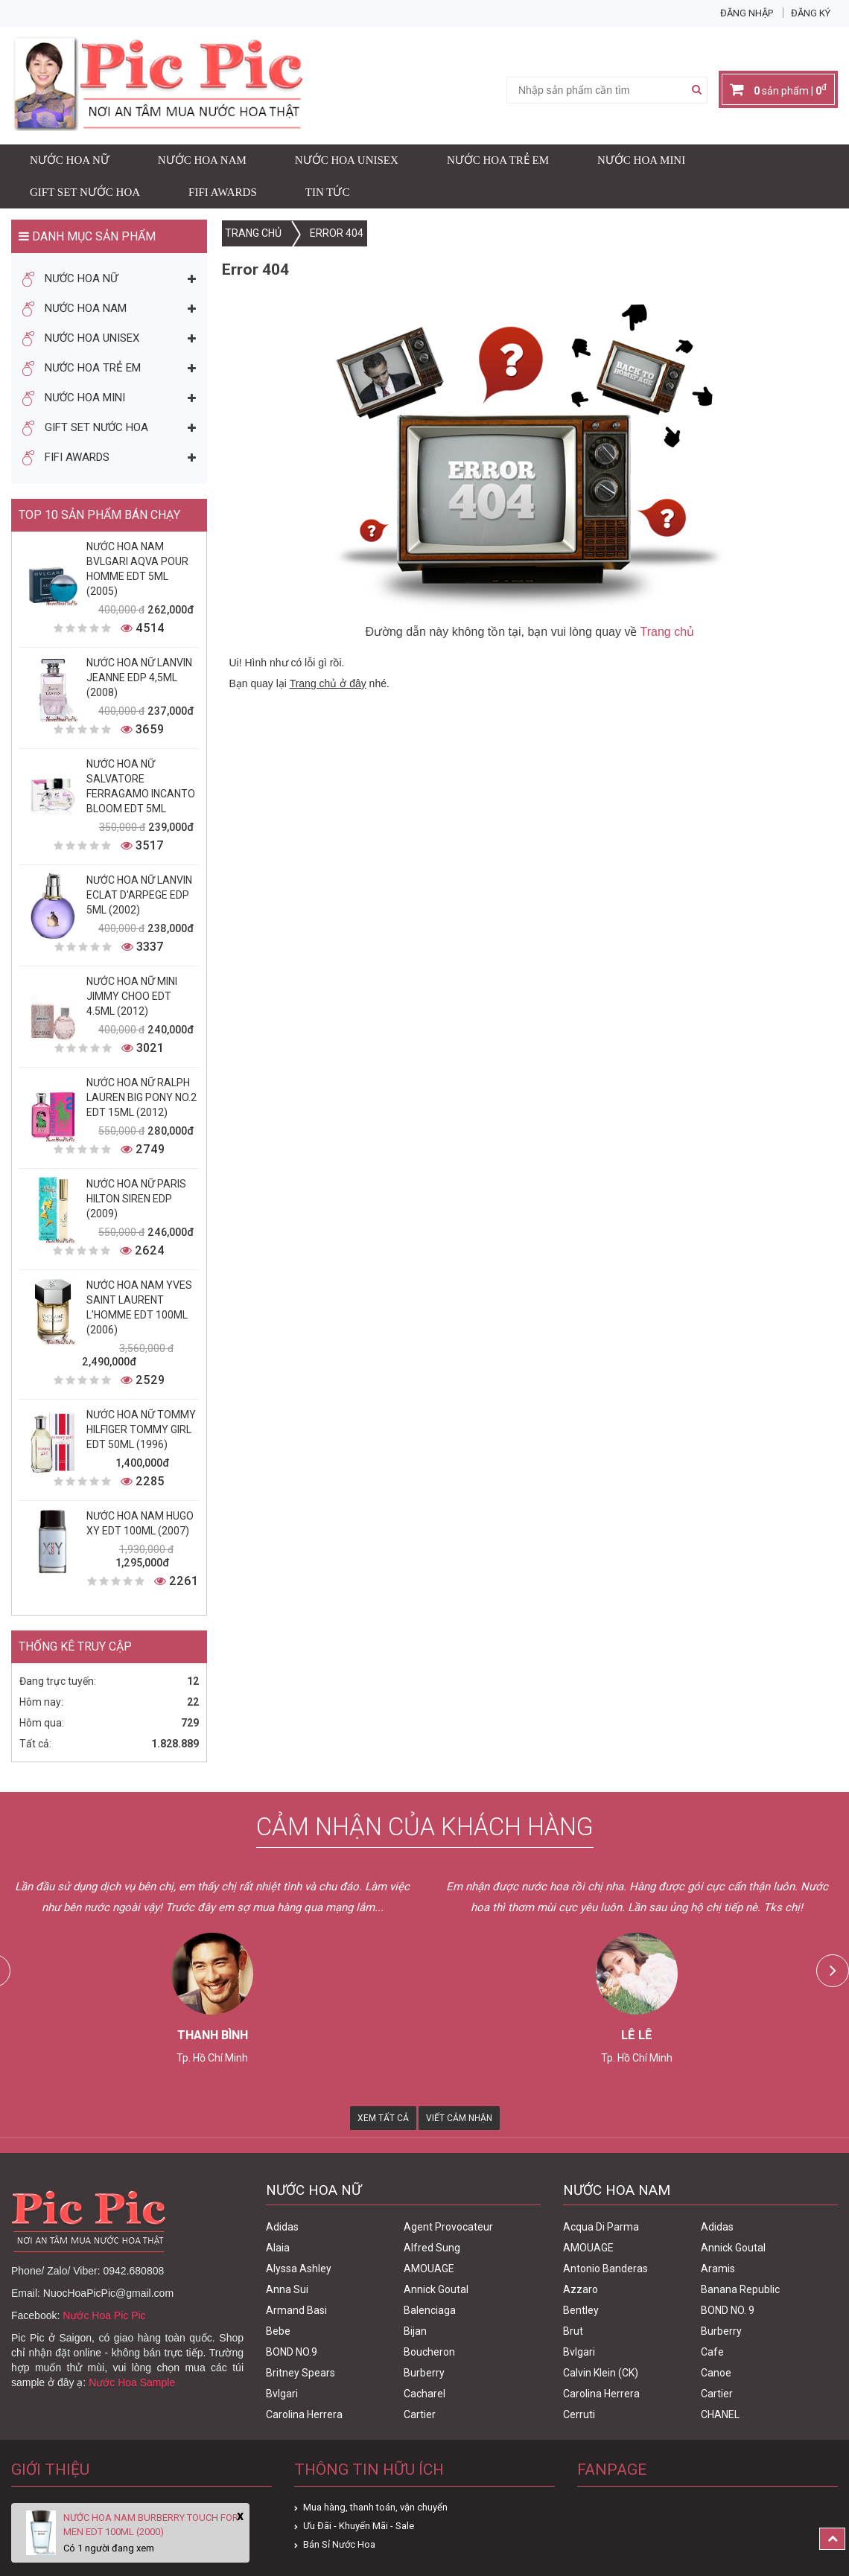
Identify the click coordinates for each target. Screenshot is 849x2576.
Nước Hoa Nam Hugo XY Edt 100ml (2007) (140, 1523)
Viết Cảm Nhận (459, 2118)
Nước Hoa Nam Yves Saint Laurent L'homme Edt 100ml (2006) (139, 1307)
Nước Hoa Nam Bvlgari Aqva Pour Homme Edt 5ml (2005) (137, 569)
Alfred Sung (432, 2248)
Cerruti (579, 2414)
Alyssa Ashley (298, 2268)
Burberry (424, 2373)
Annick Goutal (436, 2289)
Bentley (581, 2310)
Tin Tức (327, 192)
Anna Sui (287, 2289)
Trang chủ (667, 631)
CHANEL (720, 2414)
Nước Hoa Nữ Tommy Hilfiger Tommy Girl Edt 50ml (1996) (141, 1429)
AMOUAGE (429, 2268)
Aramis (718, 2268)
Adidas (282, 2227)
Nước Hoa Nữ (69, 160)
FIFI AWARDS (222, 192)
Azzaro (580, 2289)
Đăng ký (810, 13)
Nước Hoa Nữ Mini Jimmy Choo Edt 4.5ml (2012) (131, 996)
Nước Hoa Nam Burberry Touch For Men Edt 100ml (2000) (150, 2524)
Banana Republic (740, 2289)
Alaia (278, 2248)
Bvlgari (282, 2394)
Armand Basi (296, 2310)
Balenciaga (430, 2310)
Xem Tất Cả (383, 2118)
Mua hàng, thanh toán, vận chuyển (375, 2507)
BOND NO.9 (291, 2352)
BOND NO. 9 (727, 2310)
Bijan (415, 2331)
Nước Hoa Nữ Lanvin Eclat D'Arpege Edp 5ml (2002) (139, 895)
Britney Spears (300, 2373)
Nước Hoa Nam (202, 160)
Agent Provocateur (448, 2227)
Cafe (712, 2352)
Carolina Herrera (304, 2414)
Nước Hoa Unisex (346, 160)
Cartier (420, 2414)
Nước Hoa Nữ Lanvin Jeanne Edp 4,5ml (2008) (139, 677)
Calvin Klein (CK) (600, 2373)
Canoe (716, 2373)
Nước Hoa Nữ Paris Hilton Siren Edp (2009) (136, 1199)
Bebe (278, 2331)
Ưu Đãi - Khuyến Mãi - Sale (358, 2525)
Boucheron (429, 2352)
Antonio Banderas (605, 2268)
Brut (573, 2331)
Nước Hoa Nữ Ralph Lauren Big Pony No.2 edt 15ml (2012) (141, 1097)
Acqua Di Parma (601, 2227)
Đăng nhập (746, 13)
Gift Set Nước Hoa (85, 192)
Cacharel (424, 2394)
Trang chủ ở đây (328, 683)
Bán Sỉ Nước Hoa (339, 2544)
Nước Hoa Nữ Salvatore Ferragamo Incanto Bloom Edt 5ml (140, 786)
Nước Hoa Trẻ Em (498, 160)
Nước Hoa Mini (641, 160)
